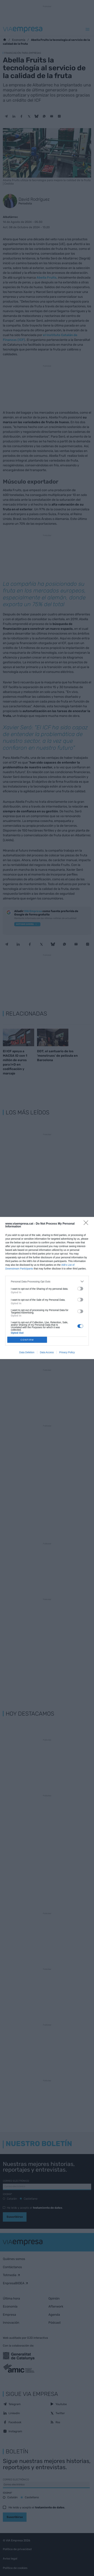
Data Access (47, 1352)
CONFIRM (27, 1339)
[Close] (87, 1223)
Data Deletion (26, 1352)
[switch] (80, 1288)
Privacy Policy (67, 1352)
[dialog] (47, 1288)
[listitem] (47, 1281)
